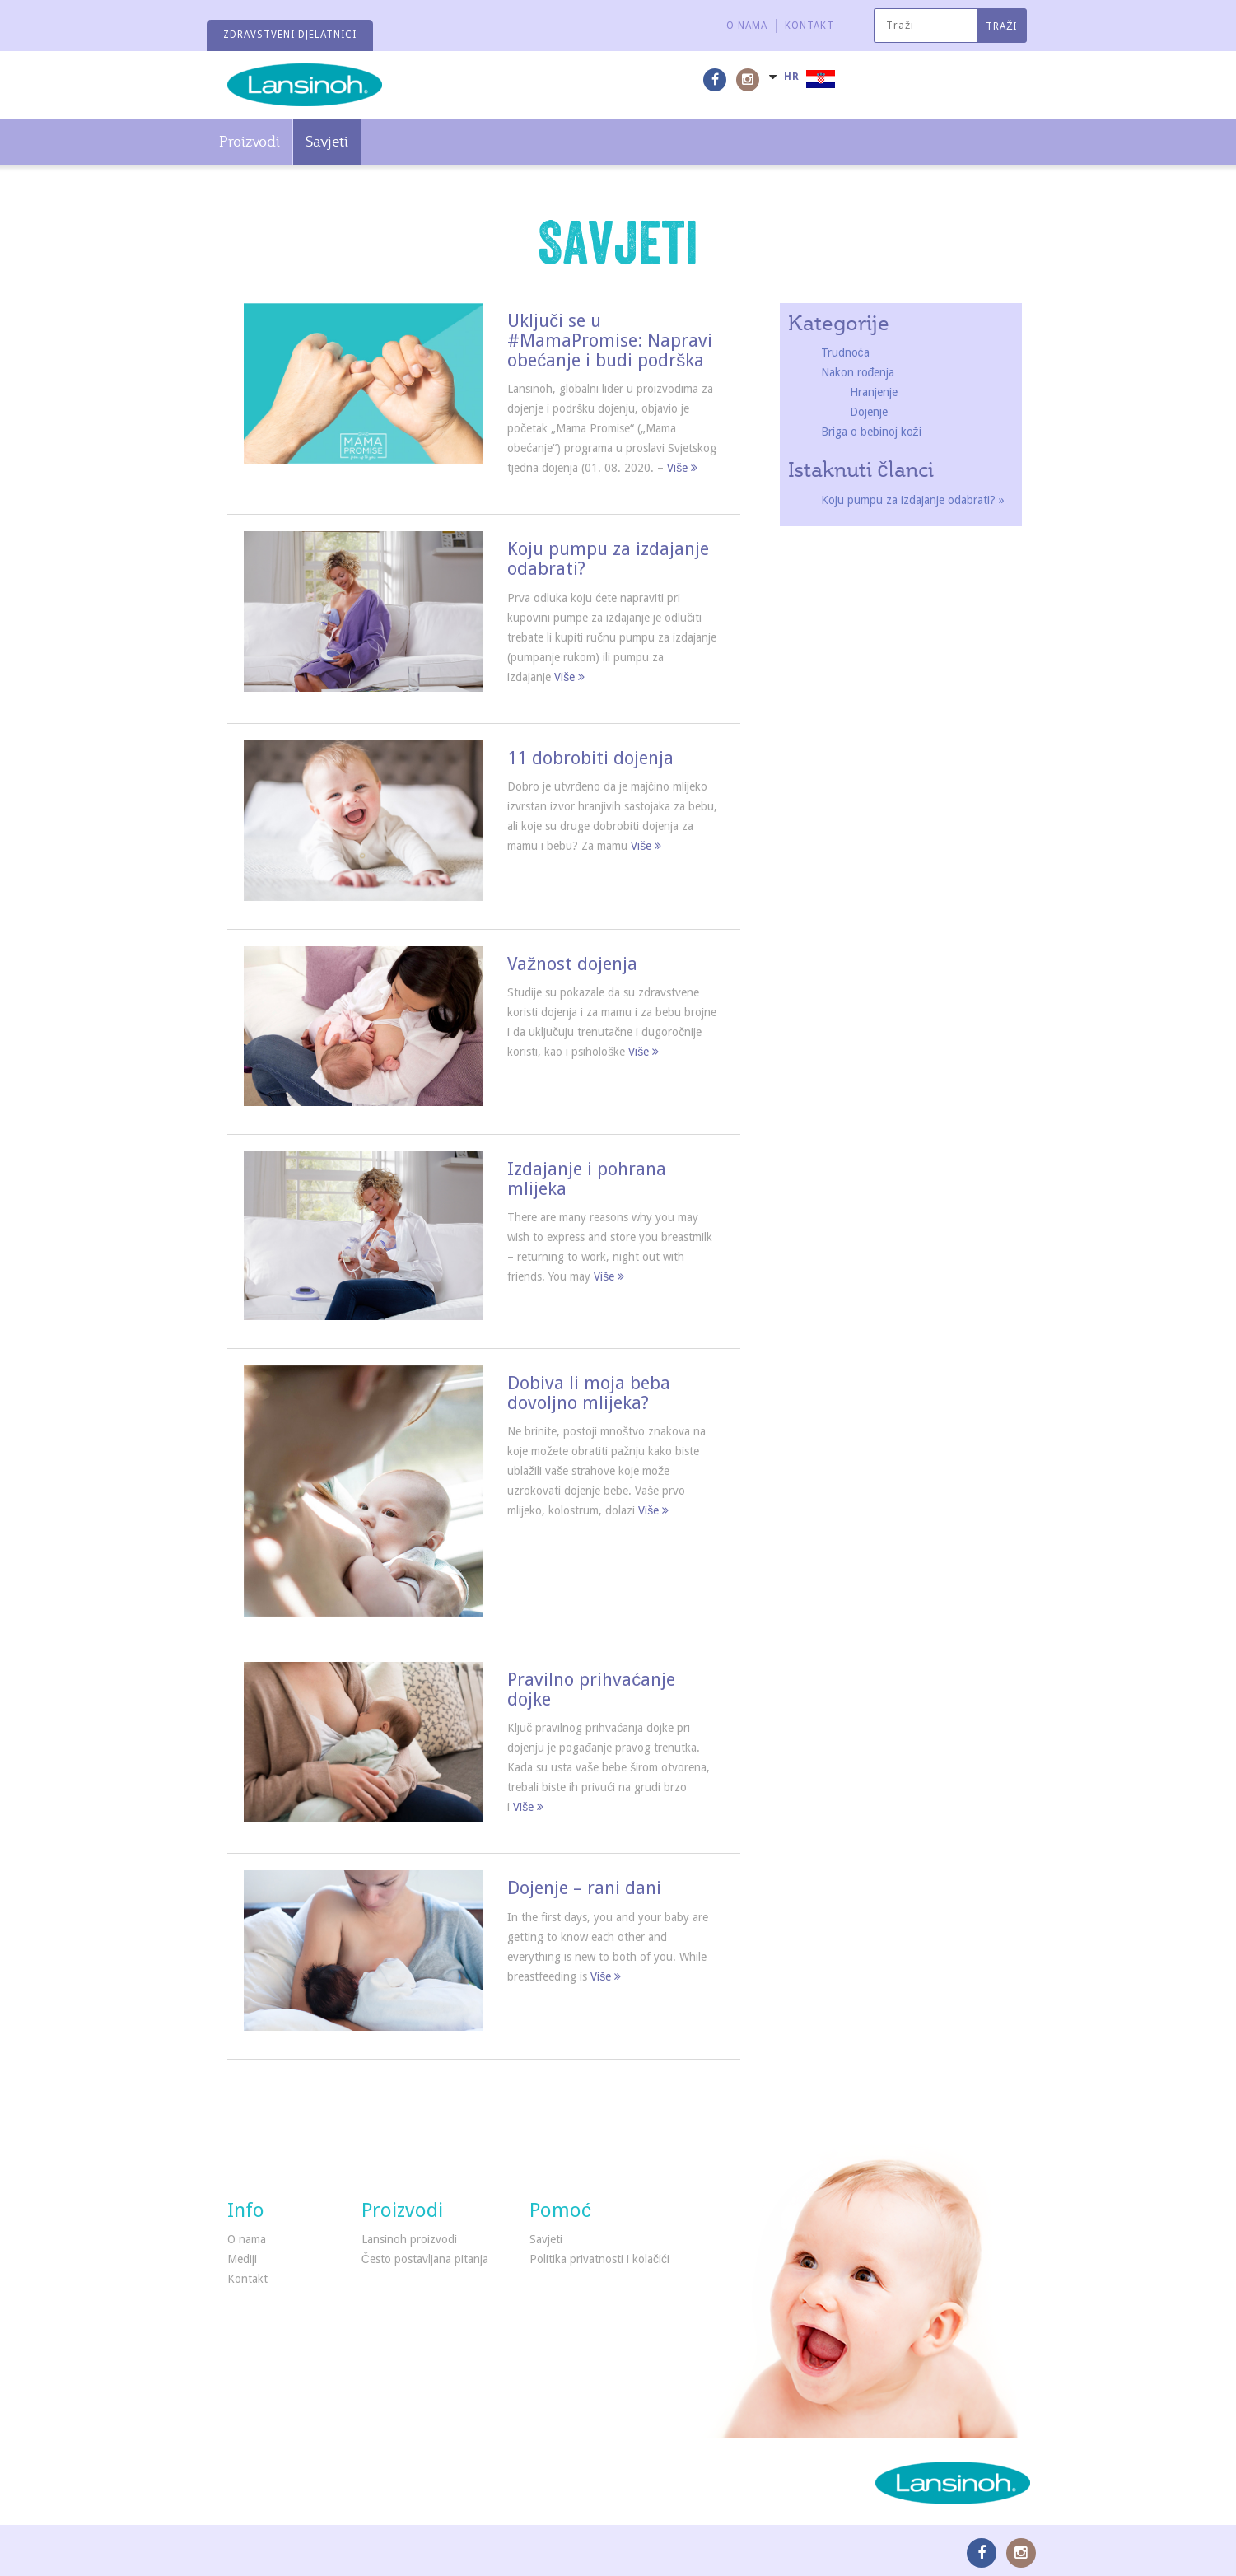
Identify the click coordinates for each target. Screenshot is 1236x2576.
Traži (1001, 26)
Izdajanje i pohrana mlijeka (586, 1179)
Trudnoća (845, 352)
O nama (746, 25)
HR (792, 76)
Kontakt (809, 25)
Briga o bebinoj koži (871, 431)
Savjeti (327, 141)
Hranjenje (874, 392)
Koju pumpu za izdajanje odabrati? (608, 559)
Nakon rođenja (858, 372)
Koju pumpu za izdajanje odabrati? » (913, 499)
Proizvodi (249, 141)
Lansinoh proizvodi (409, 2239)
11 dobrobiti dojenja (590, 758)
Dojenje (869, 411)
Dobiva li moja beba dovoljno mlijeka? (588, 1393)
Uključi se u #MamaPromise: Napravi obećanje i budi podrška (609, 340)
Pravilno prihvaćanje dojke (591, 1689)
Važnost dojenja (572, 964)
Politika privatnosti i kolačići (599, 2259)
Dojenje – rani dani (584, 1888)
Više (682, 467)
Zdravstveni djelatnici (290, 34)
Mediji (242, 2259)
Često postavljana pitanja (424, 2259)
